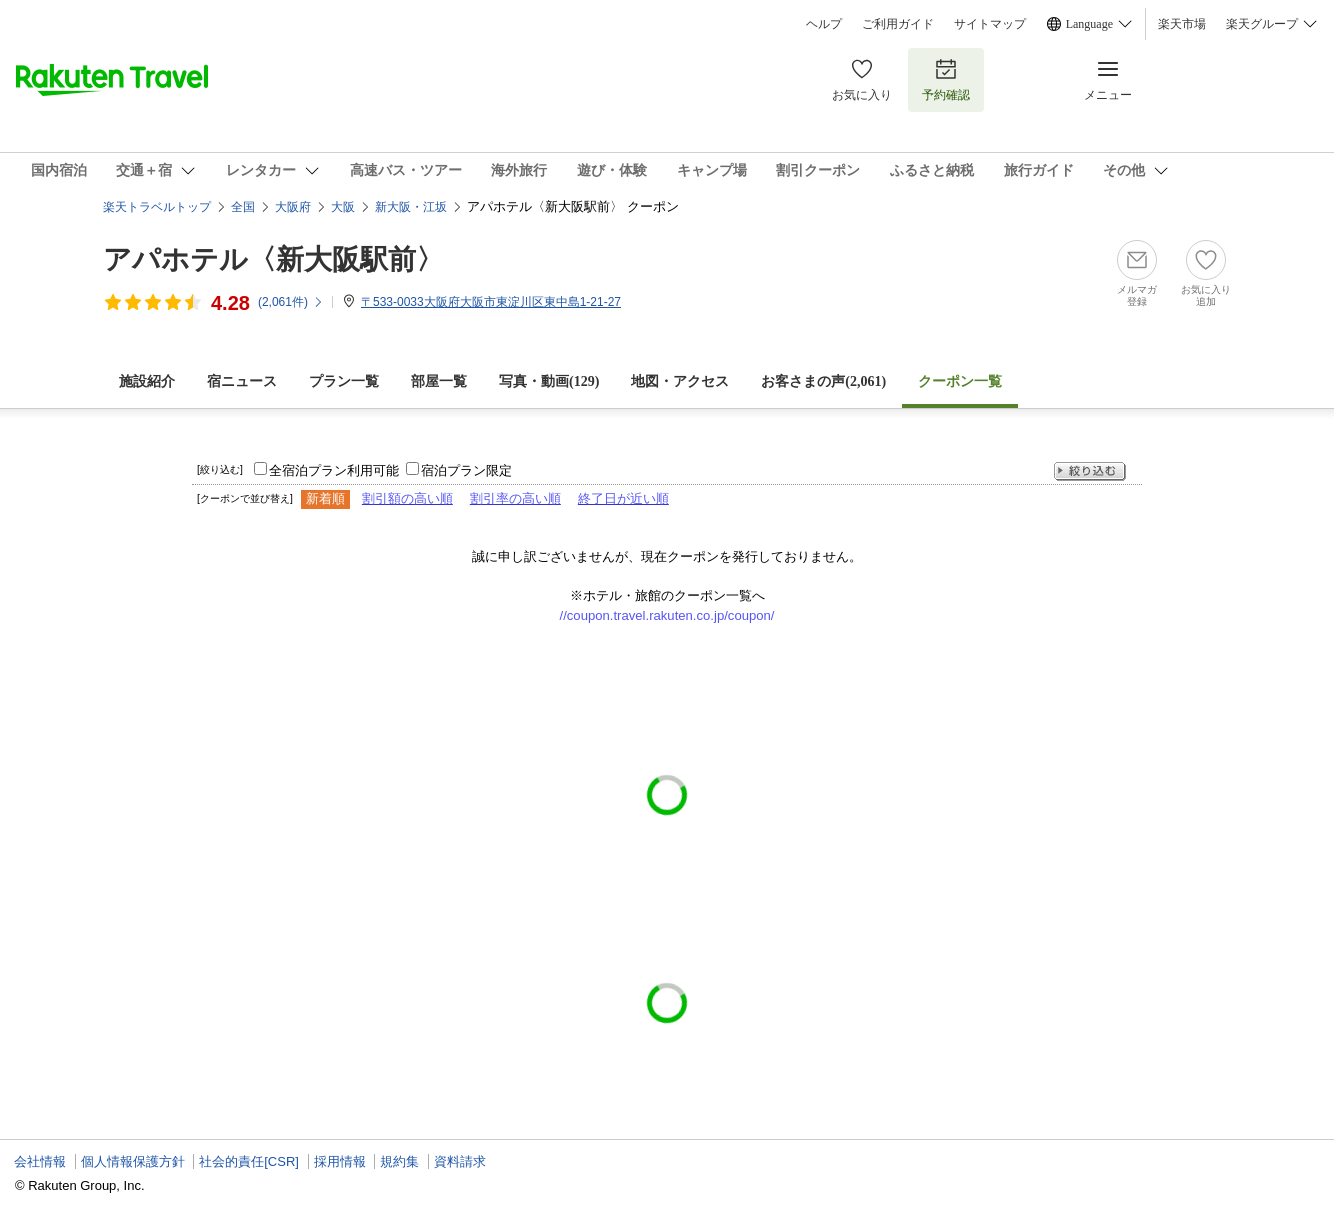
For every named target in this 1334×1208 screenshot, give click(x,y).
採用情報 (340, 1161)
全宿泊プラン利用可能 (334, 470)
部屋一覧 (439, 381)
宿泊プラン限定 (466, 470)
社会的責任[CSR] (249, 1161)
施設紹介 (147, 381)
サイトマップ (990, 24)
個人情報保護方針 (133, 1161)
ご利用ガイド (898, 24)
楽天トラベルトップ (157, 207)
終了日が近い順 (623, 498)
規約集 (399, 1161)
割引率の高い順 (515, 498)
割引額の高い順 (407, 498)
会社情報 (40, 1161)
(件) (291, 302)
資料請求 (460, 1161)
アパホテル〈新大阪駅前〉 (273, 259)
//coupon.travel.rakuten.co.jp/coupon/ (667, 615)
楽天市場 (1182, 24)
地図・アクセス (680, 381)
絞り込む (1090, 471)
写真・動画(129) (549, 381)
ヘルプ (824, 24)
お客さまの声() (823, 381)
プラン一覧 (344, 381)
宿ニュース (242, 381)
